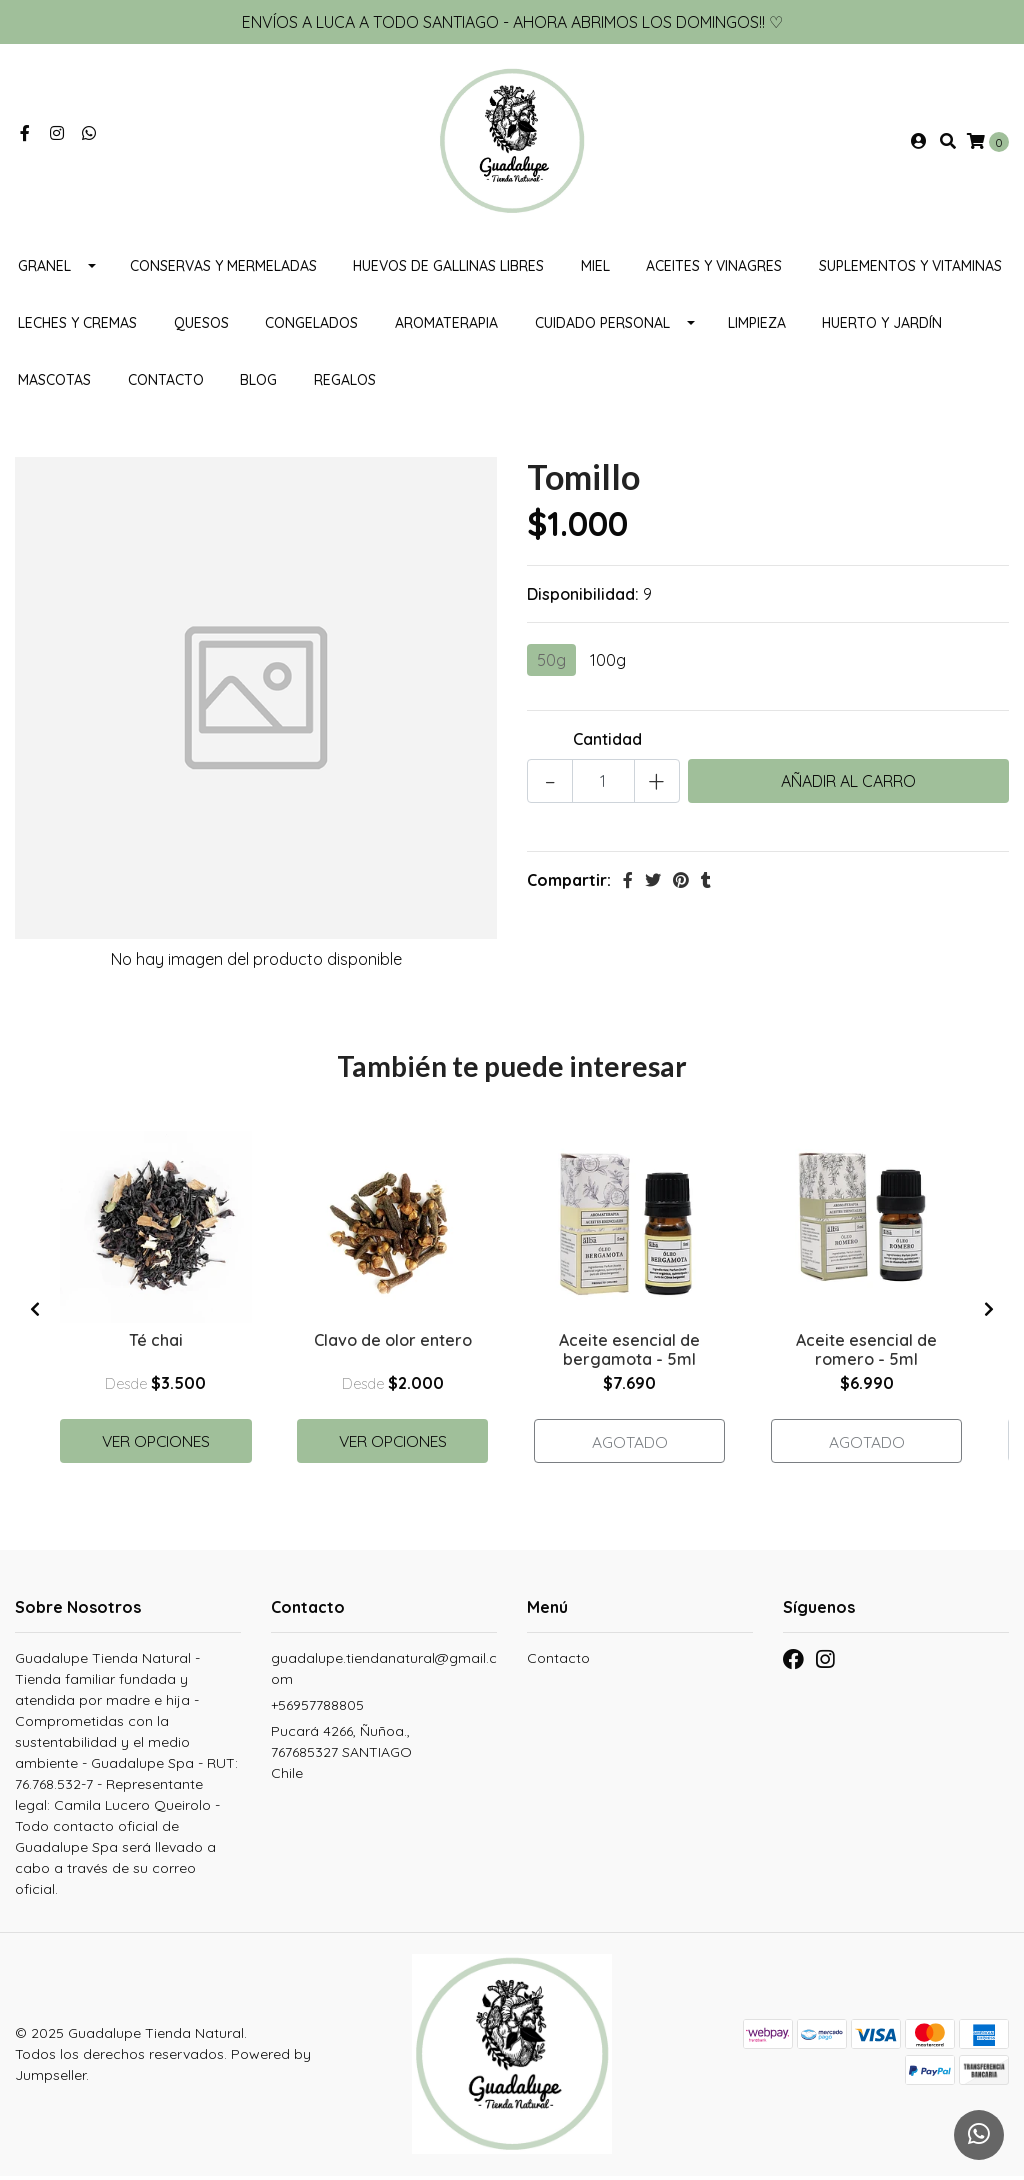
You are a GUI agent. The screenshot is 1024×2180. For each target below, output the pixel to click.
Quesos (201, 327)
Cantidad (607, 743)
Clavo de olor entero (393, 1343)
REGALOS (345, 384)
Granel (44, 270)
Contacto (166, 384)
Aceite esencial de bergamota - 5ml (629, 1352)
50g (551, 664)
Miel (595, 270)
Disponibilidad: (583, 598)
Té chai (156, 1343)
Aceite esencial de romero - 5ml (866, 1352)
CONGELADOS (311, 327)
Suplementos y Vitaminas (910, 270)
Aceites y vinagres (714, 270)
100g (608, 664)
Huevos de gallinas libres (448, 270)
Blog (258, 384)
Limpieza (757, 327)
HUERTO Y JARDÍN (882, 327)
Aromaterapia (446, 327)
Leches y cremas (77, 327)
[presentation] (35, 1313)
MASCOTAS (54, 384)
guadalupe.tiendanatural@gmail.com (384, 1673)
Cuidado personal (602, 327)
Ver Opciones (156, 1444)
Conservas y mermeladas (223, 270)
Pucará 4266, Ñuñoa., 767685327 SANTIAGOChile (341, 1757)
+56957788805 (317, 1710)
